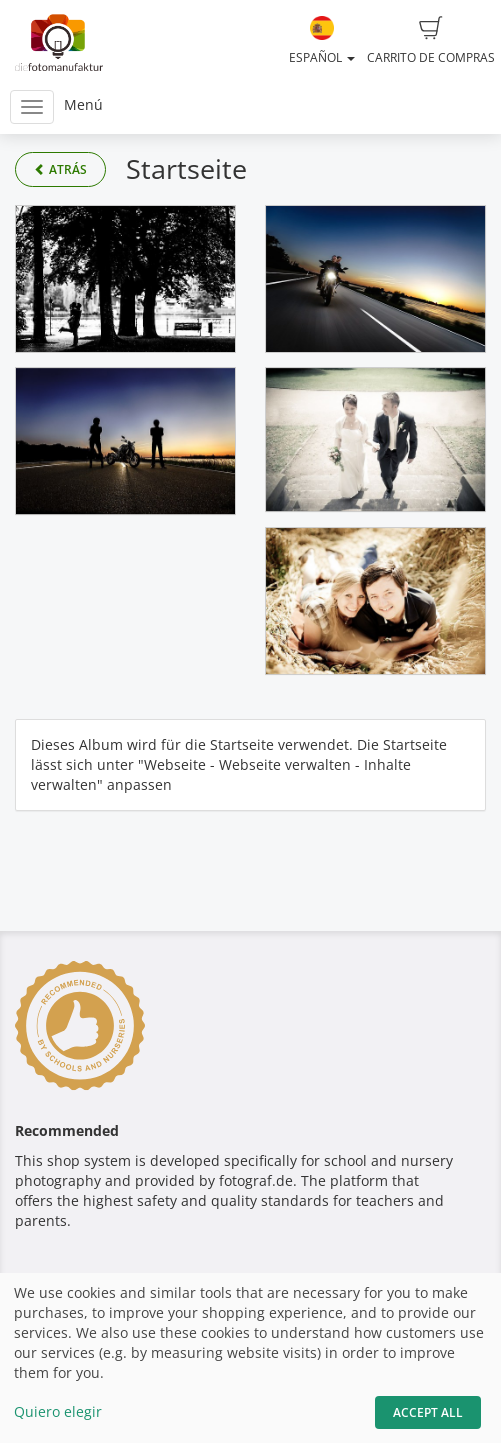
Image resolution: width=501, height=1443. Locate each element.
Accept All (428, 1412)
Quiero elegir (58, 1411)
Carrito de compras (431, 41)
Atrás (60, 169)
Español (322, 41)
